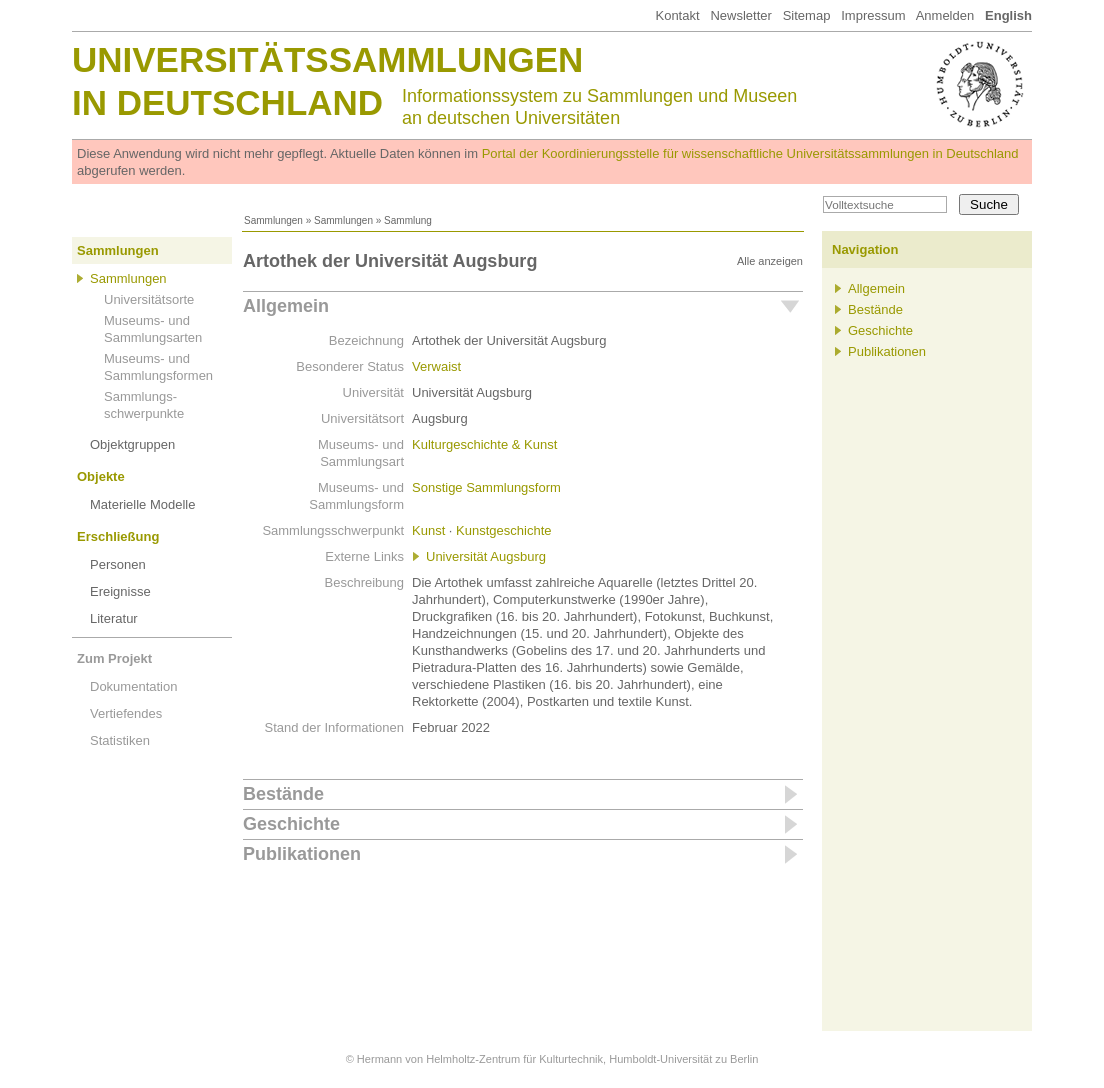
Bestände (283, 794)
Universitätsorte (149, 299)
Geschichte (291, 824)
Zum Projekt (114, 658)
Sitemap (807, 15)
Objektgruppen (132, 444)
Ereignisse (120, 591)
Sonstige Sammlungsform (486, 487)
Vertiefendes (126, 713)
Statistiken (120, 740)
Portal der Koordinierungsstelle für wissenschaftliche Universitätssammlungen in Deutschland (750, 153)
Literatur (114, 618)
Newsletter (740, 15)
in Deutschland (227, 102)
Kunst (428, 530)
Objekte (101, 476)
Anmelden (945, 15)
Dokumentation (133, 686)
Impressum (873, 15)
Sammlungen (273, 220)
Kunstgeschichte (503, 530)
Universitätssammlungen (327, 59)
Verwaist (436, 366)
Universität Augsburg (486, 556)
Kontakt (677, 15)
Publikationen (302, 854)
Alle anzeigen (770, 261)
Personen (118, 564)
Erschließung (118, 536)
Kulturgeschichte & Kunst (484, 444)
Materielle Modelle (143, 504)
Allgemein (286, 306)
